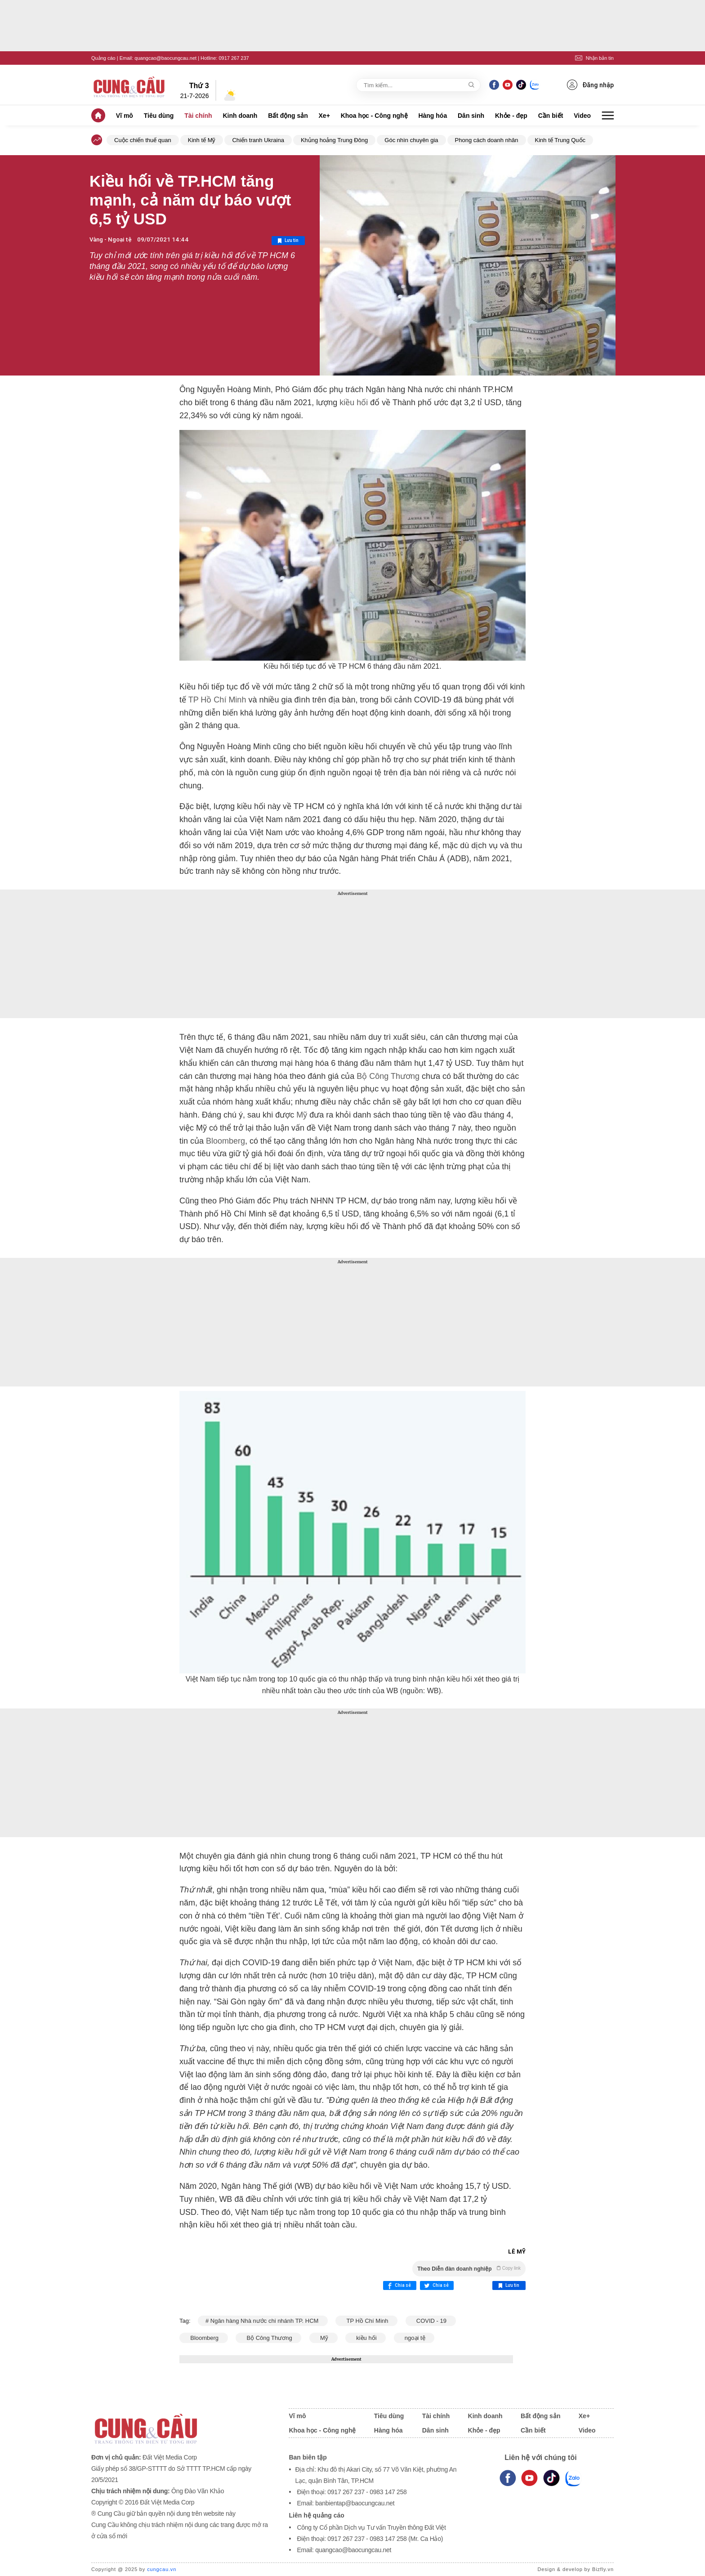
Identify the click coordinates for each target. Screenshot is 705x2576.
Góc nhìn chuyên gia (411, 140)
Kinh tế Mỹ (202, 140)
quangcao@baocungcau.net (165, 58)
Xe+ (324, 115)
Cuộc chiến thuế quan (142, 140)
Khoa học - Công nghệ (374, 115)
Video (582, 115)
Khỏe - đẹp (511, 115)
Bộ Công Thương (386, 1076)
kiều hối (352, 402)
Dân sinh (471, 115)
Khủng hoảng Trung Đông (334, 140)
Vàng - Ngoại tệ (110, 239)
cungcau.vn (161, 2569)
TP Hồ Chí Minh (216, 699)
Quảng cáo (103, 58)
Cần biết (550, 115)
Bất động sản (288, 115)
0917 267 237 (234, 58)
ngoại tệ (414, 2337)
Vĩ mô (124, 115)
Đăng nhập (590, 85)
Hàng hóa (432, 115)
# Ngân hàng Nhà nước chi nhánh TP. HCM (262, 2320)
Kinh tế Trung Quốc (560, 140)
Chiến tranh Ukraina (258, 140)
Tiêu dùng (159, 115)
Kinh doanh (240, 115)
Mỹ (300, 1114)
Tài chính (198, 115)
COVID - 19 (430, 2320)
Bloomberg (224, 1140)
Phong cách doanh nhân (486, 140)
